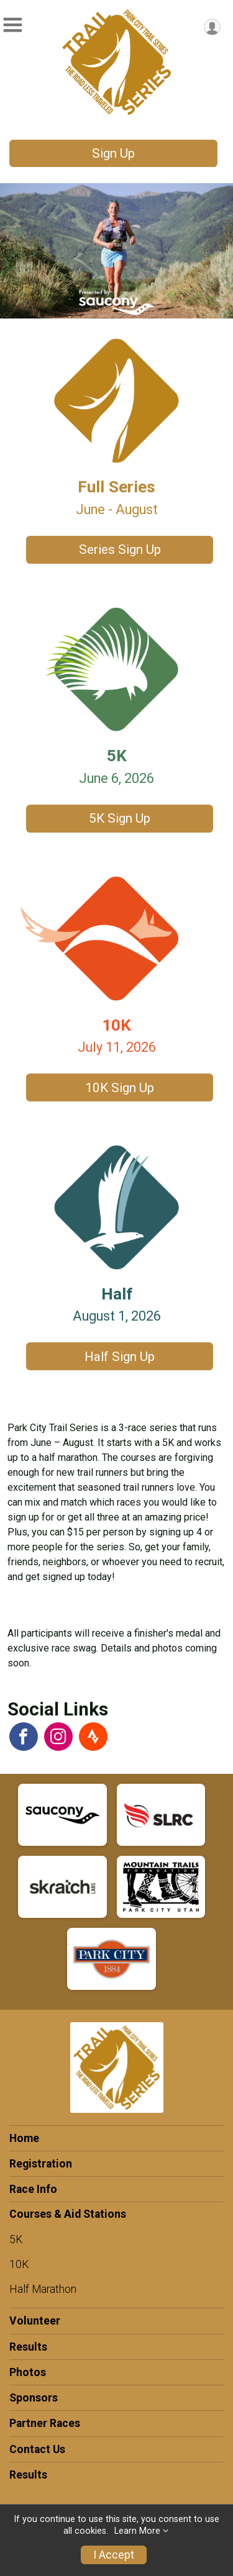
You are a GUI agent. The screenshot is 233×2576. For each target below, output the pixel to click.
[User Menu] (212, 27)
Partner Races (44, 2423)
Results (28, 2347)
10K (19, 2264)
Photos (27, 2372)
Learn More (137, 2531)
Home (24, 2138)
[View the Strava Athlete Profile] (93, 1736)
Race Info (33, 2189)
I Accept (113, 2555)
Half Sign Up (120, 1356)
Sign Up (113, 153)
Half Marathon (42, 2289)
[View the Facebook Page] (23, 1736)
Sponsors (33, 2398)
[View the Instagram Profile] (58, 1736)
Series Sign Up (120, 549)
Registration (40, 2164)
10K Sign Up (119, 1087)
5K (15, 2239)
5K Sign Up (119, 818)
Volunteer (34, 2321)
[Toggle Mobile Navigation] (12, 25)
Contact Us (37, 2449)
